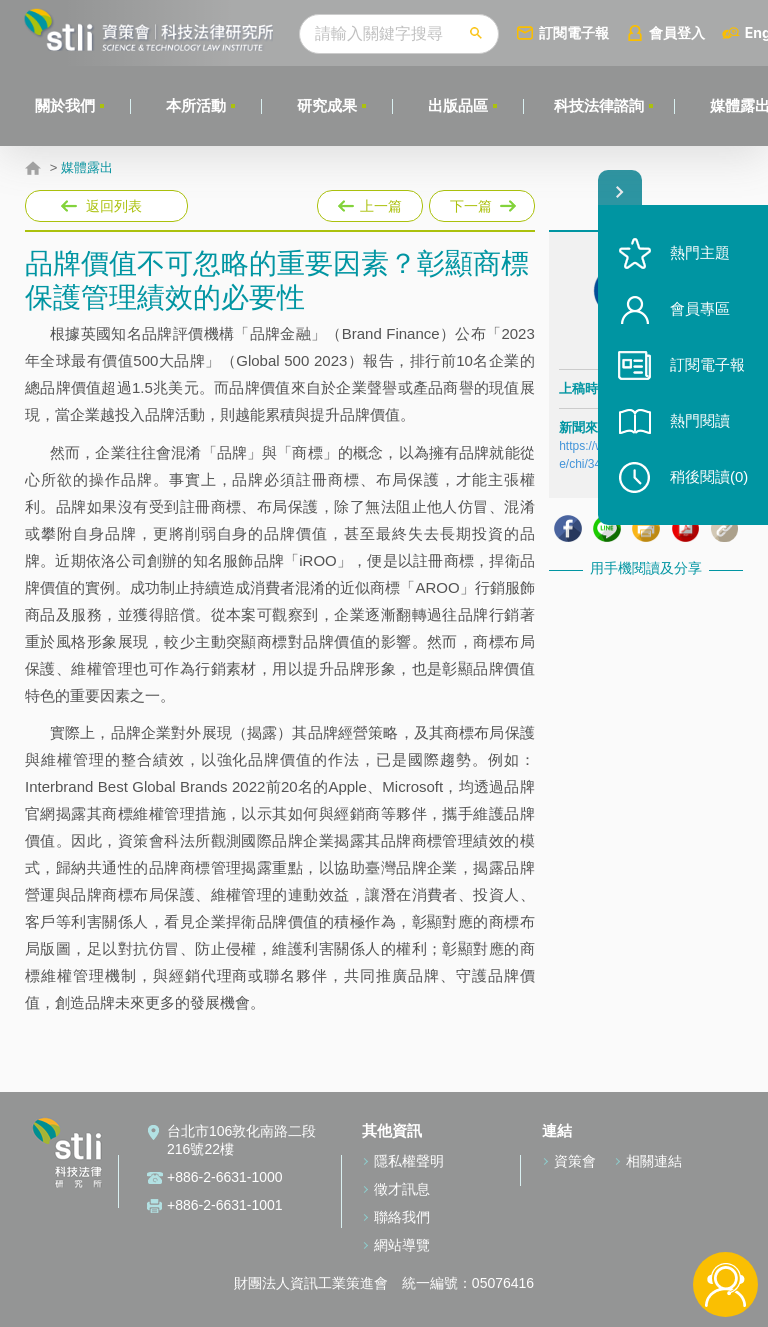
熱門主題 (700, 252)
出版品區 (458, 105)
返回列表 (114, 206)
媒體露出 (87, 168)
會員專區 (700, 308)
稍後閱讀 (709, 476)
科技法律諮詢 (599, 105)
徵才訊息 (402, 1189)
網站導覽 (402, 1245)
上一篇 (370, 202)
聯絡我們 (402, 1217)
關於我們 (65, 105)
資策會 (575, 1161)
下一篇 (480, 202)
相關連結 (654, 1161)
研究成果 (327, 105)
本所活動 (196, 105)
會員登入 (677, 32)
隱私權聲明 (409, 1161)
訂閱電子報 (574, 32)
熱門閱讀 (700, 420)
